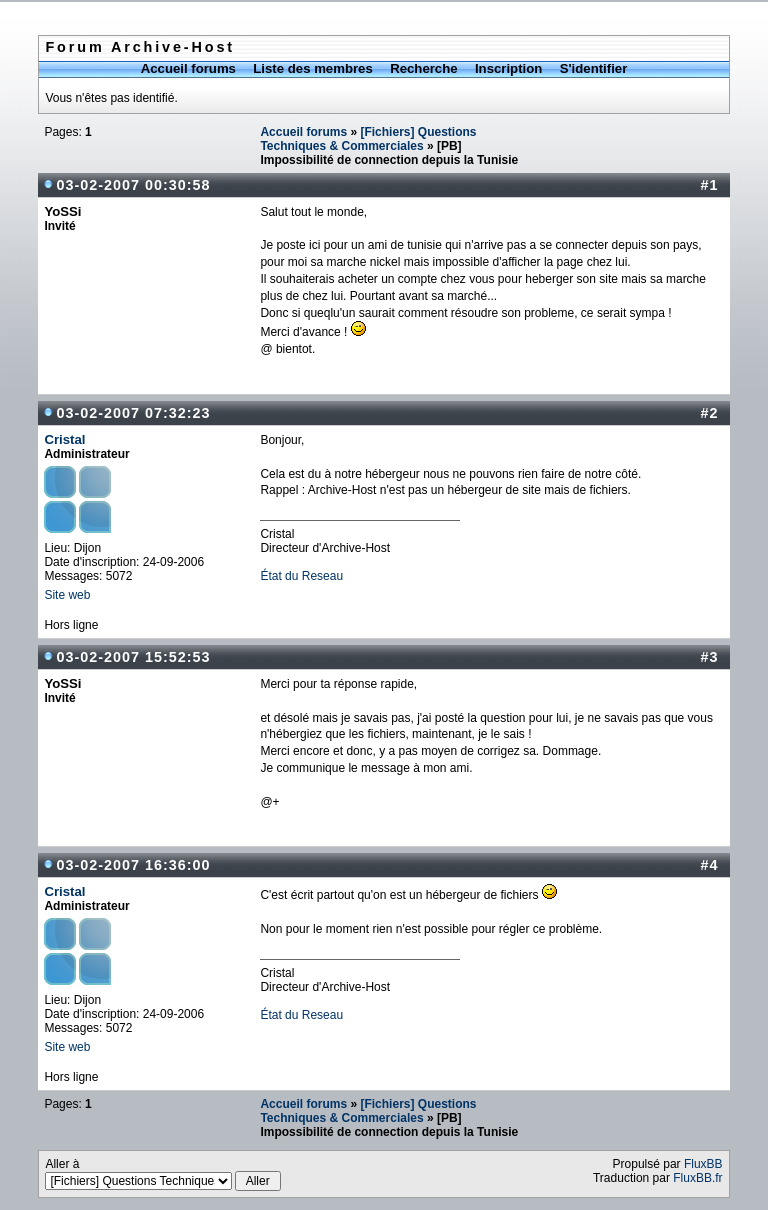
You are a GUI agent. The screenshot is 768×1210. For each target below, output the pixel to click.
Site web (67, 595)
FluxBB (703, 1164)
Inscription (508, 68)
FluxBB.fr (697, 1178)
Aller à (163, 1174)
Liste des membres (312, 68)
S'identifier (594, 68)
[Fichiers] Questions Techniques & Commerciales (368, 139)
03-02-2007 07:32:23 (133, 413)
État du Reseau (301, 576)
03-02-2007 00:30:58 (133, 185)
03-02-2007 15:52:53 (133, 657)
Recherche (423, 68)
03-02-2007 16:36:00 (133, 865)
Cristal (64, 439)
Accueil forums (188, 68)
